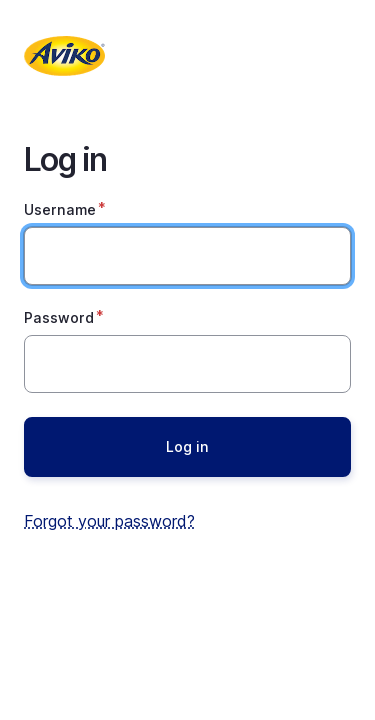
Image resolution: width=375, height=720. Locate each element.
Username (60, 209)
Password (59, 317)
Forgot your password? (109, 521)
